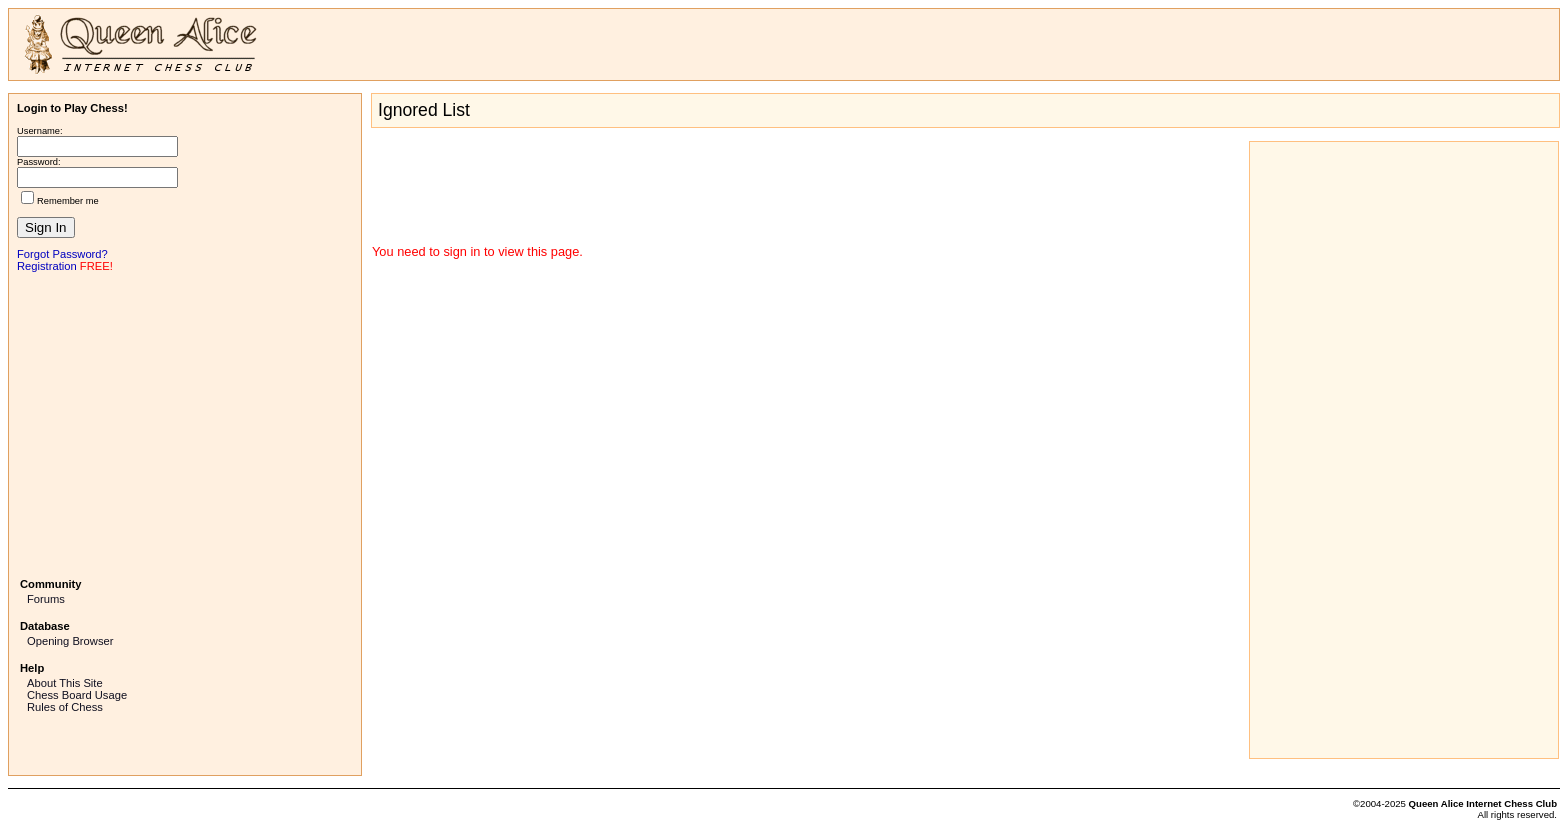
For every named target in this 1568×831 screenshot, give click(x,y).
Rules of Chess (65, 707)
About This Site (65, 683)
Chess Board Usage (77, 695)
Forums (46, 599)
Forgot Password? (62, 254)
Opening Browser (70, 641)
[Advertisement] (185, 423)
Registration (47, 266)
